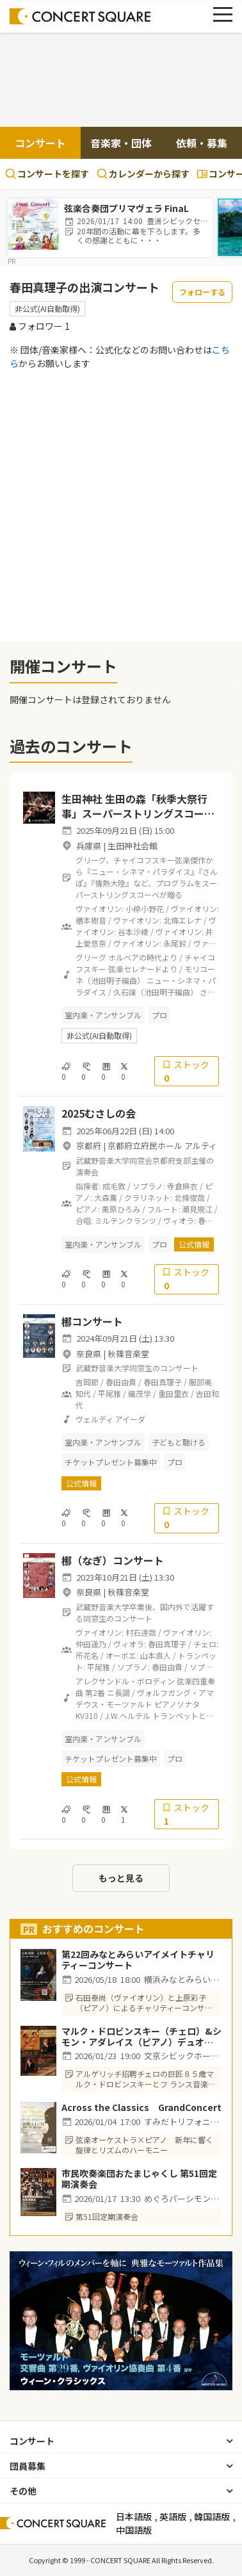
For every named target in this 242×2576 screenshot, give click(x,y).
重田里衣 (173, 1393)
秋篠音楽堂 (128, 1354)
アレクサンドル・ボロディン (125, 1680)
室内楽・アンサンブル (103, 1014)
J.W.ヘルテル (127, 1715)
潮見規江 (197, 1208)
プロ (159, 1014)
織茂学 (139, 1393)
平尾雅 (109, 1393)
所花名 (87, 1655)
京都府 (88, 1145)
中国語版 (134, 2529)
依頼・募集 (201, 143)
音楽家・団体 (121, 143)
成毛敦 (113, 1185)
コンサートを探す (47, 173)
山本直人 (155, 1655)
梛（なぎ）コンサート (112, 1560)
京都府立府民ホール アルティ (162, 1145)
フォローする (202, 291)
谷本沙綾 (133, 931)
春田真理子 (162, 1381)
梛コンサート (92, 1321)
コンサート (40, 143)
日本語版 (134, 2516)
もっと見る (121, 1877)
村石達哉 (140, 1632)
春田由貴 (121, 1381)
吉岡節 (87, 1381)
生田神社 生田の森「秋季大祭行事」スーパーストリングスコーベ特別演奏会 (137, 813)
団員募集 (27, 2465)
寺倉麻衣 (182, 1185)
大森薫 (105, 1197)
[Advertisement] (121, 81)
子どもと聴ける (179, 1442)
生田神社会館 (132, 846)
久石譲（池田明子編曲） (155, 991)
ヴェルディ (94, 1419)
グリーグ (91, 957)
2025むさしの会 (98, 1113)
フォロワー (40, 326)
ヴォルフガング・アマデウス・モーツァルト (145, 1698)
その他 (23, 2490)
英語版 (172, 2516)
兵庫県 (88, 846)
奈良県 (88, 1354)
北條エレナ (182, 920)
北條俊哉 (189, 1197)
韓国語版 (212, 2516)
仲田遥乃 (91, 1643)
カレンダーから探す (143, 173)
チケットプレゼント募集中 (111, 1461)
